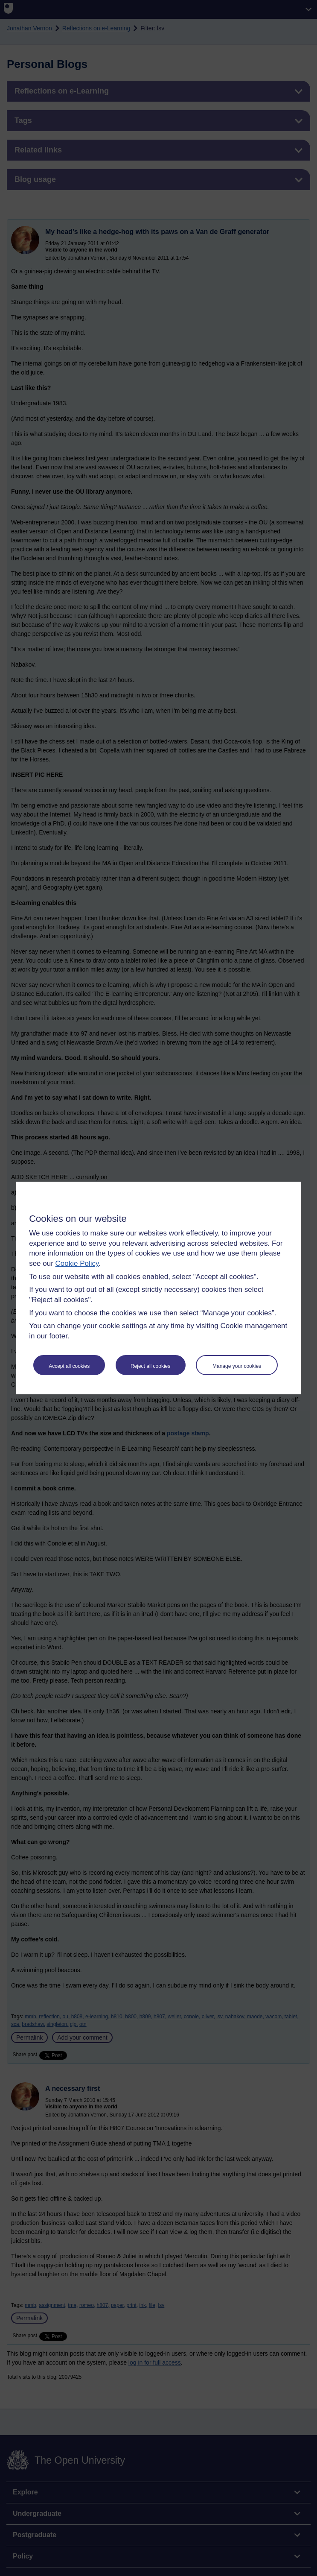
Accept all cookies (69, 1366)
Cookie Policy (77, 1263)
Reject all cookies (150, 1366)
